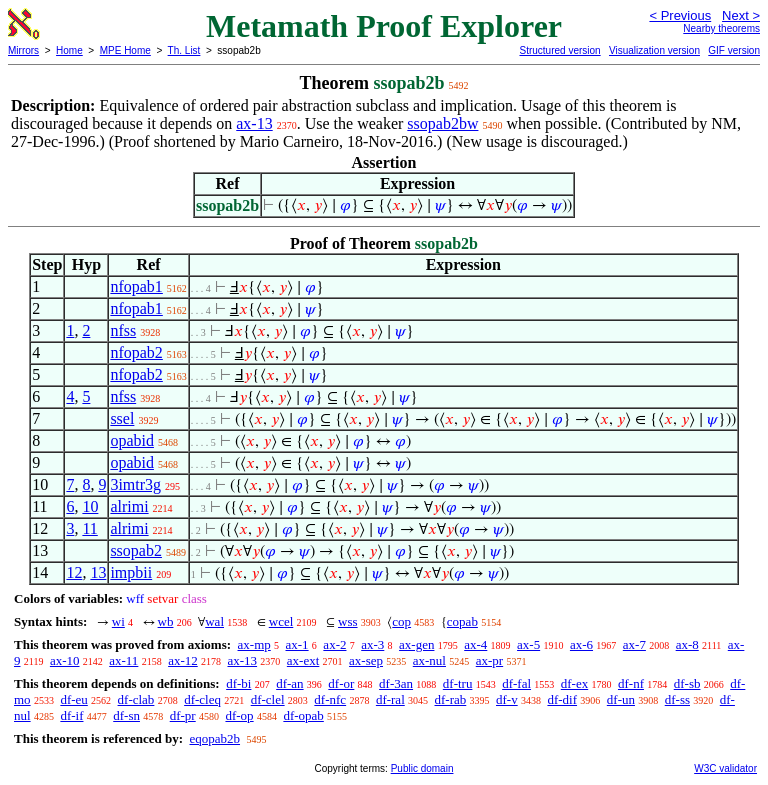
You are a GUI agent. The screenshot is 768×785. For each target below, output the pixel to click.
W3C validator (725, 768)
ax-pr (489, 660)
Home (69, 50)
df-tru (458, 683)
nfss (123, 330)
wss (348, 621)
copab (462, 621)
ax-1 (297, 644)
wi (118, 621)
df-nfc (330, 699)
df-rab (451, 699)
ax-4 (475, 644)
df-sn (126, 715)
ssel (122, 418)
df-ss (677, 699)
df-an (289, 683)
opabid (132, 440)
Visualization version (654, 50)
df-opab (303, 715)
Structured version (559, 50)
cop (401, 621)
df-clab (136, 699)
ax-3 (372, 644)
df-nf (631, 683)
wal (214, 621)
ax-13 (254, 123)
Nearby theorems (721, 28)
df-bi (238, 683)
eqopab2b (214, 738)
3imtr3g (135, 484)
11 (89, 528)
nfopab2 (136, 352)
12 (74, 572)
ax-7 (634, 644)
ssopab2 (136, 550)
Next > (741, 15)
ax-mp (254, 644)
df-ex (574, 683)
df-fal (516, 683)
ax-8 (687, 644)
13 (98, 572)
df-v (507, 699)
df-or (341, 683)
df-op (239, 715)
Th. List (184, 50)
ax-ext (303, 660)
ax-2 (334, 644)
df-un (621, 699)
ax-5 (528, 644)
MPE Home (125, 50)
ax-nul (429, 660)
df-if (71, 715)
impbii (131, 572)
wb (166, 621)
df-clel (268, 699)
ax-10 (65, 660)
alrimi (129, 506)
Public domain (422, 768)
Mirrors (23, 50)
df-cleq (202, 699)
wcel (281, 621)
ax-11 (123, 660)
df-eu (73, 699)
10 (90, 506)
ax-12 (183, 660)
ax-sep (366, 660)
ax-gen (416, 644)
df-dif (562, 699)
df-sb (687, 683)
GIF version (734, 50)
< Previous (680, 15)
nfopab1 (136, 286)
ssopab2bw (442, 123)
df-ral (390, 699)
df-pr (183, 715)
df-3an (396, 683)
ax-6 (581, 644)
